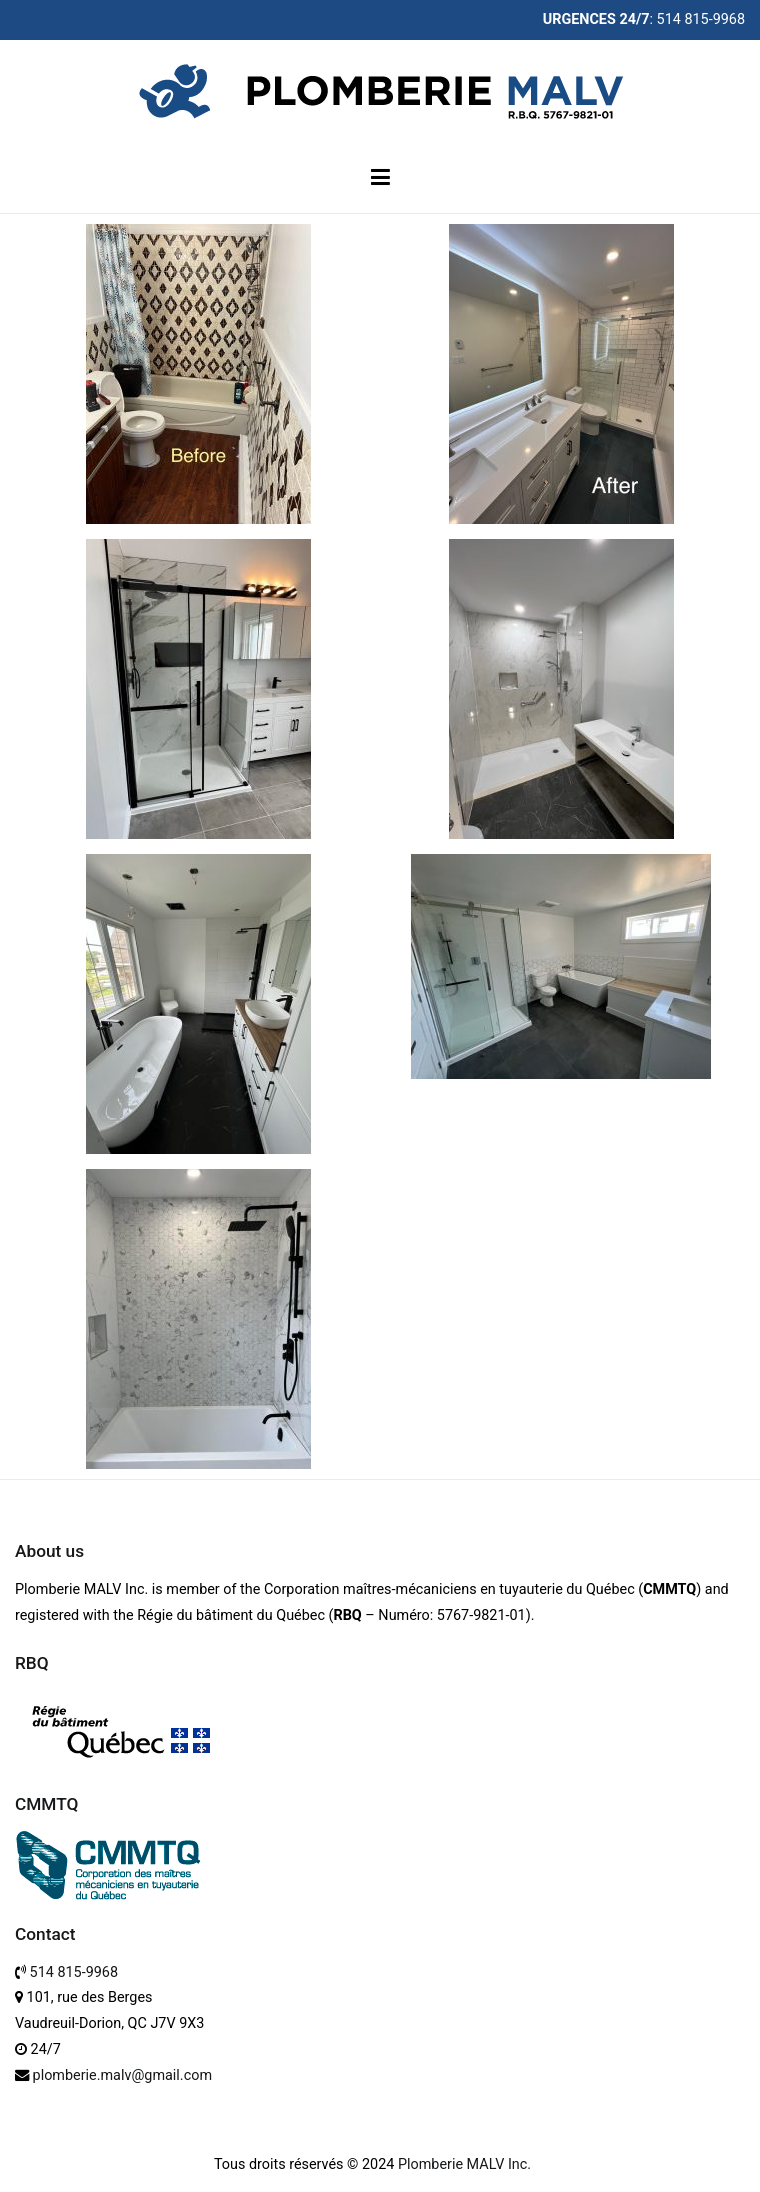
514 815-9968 (74, 1972)
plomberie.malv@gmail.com (122, 2075)
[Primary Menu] (380, 178)
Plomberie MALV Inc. (464, 2164)
